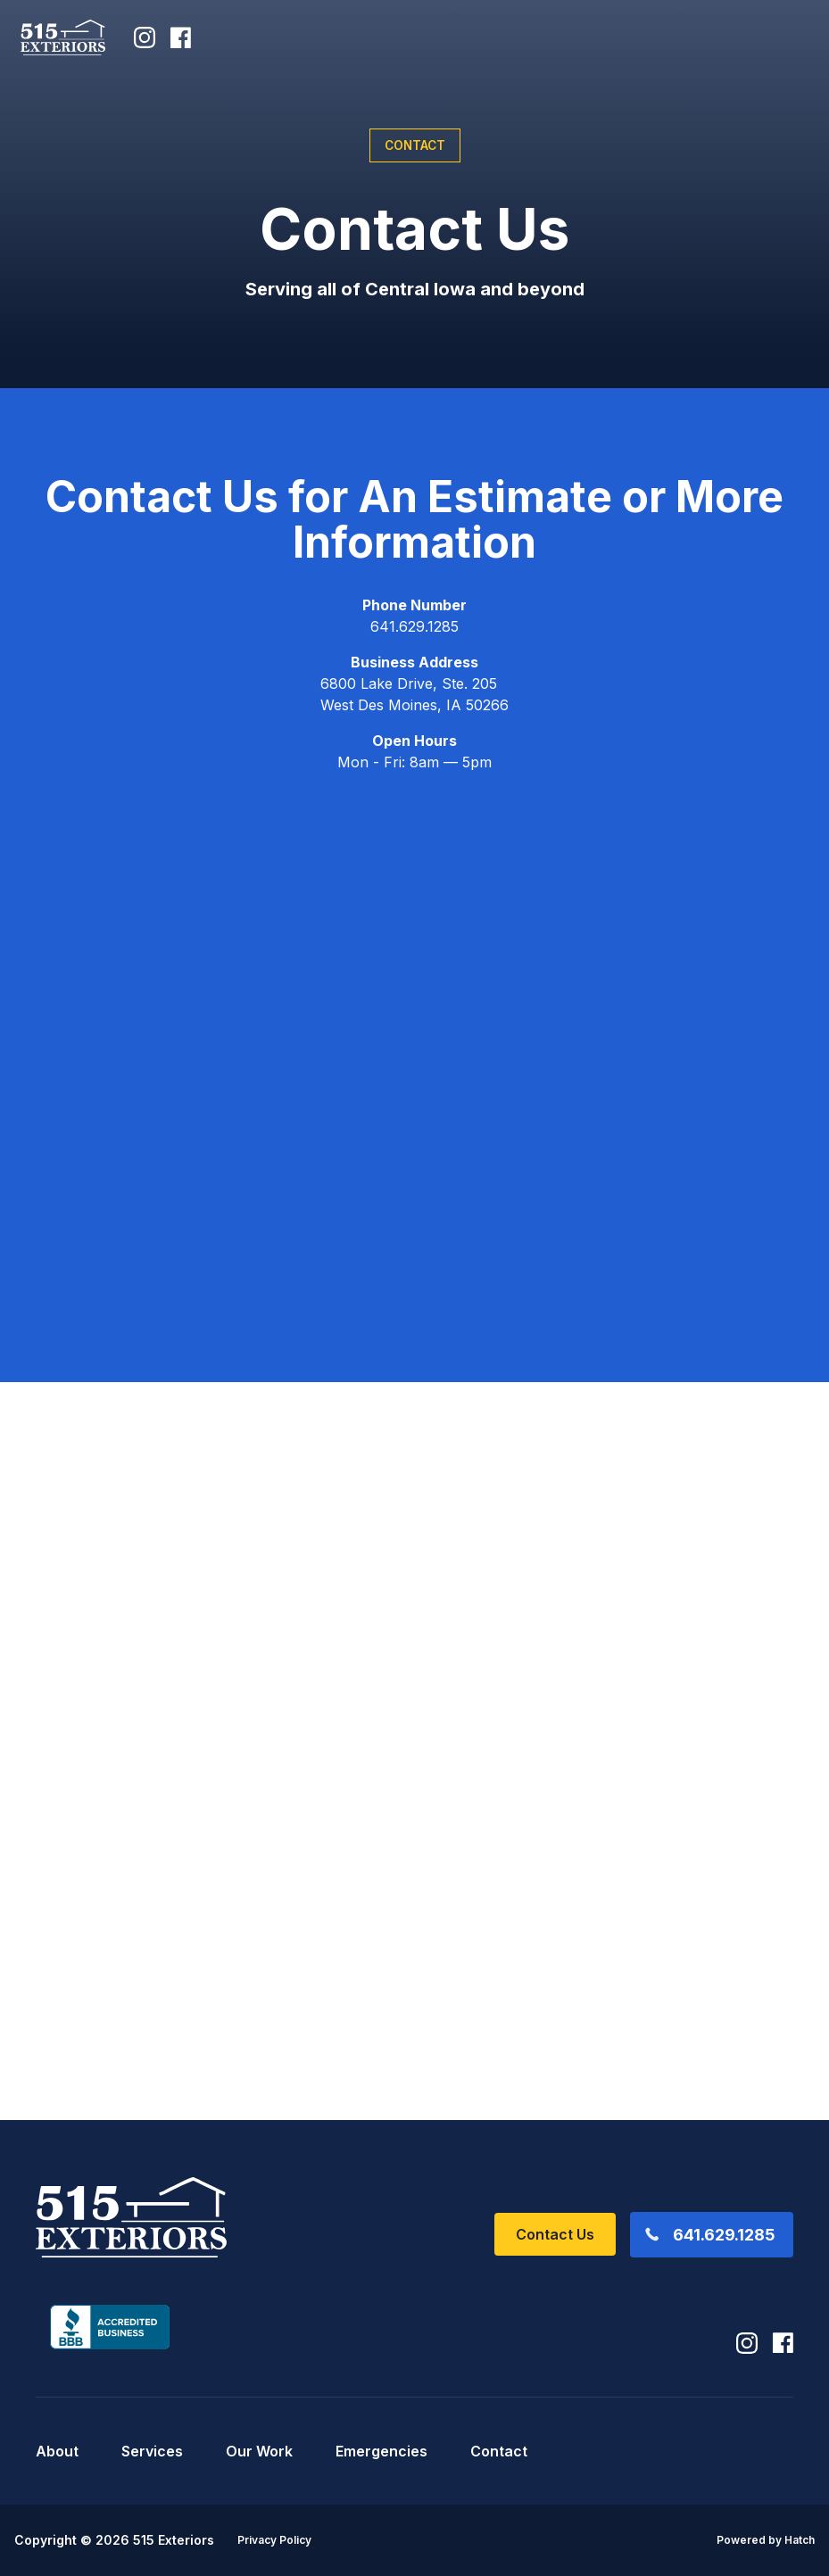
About (57, 2451)
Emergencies (381, 2451)
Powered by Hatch (766, 2540)
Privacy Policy (274, 2540)
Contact (498, 2451)
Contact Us (555, 2234)
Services (152, 2451)
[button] (783, 37)
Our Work (259, 2451)
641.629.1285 (414, 626)
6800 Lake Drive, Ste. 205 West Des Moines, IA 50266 (414, 694)
